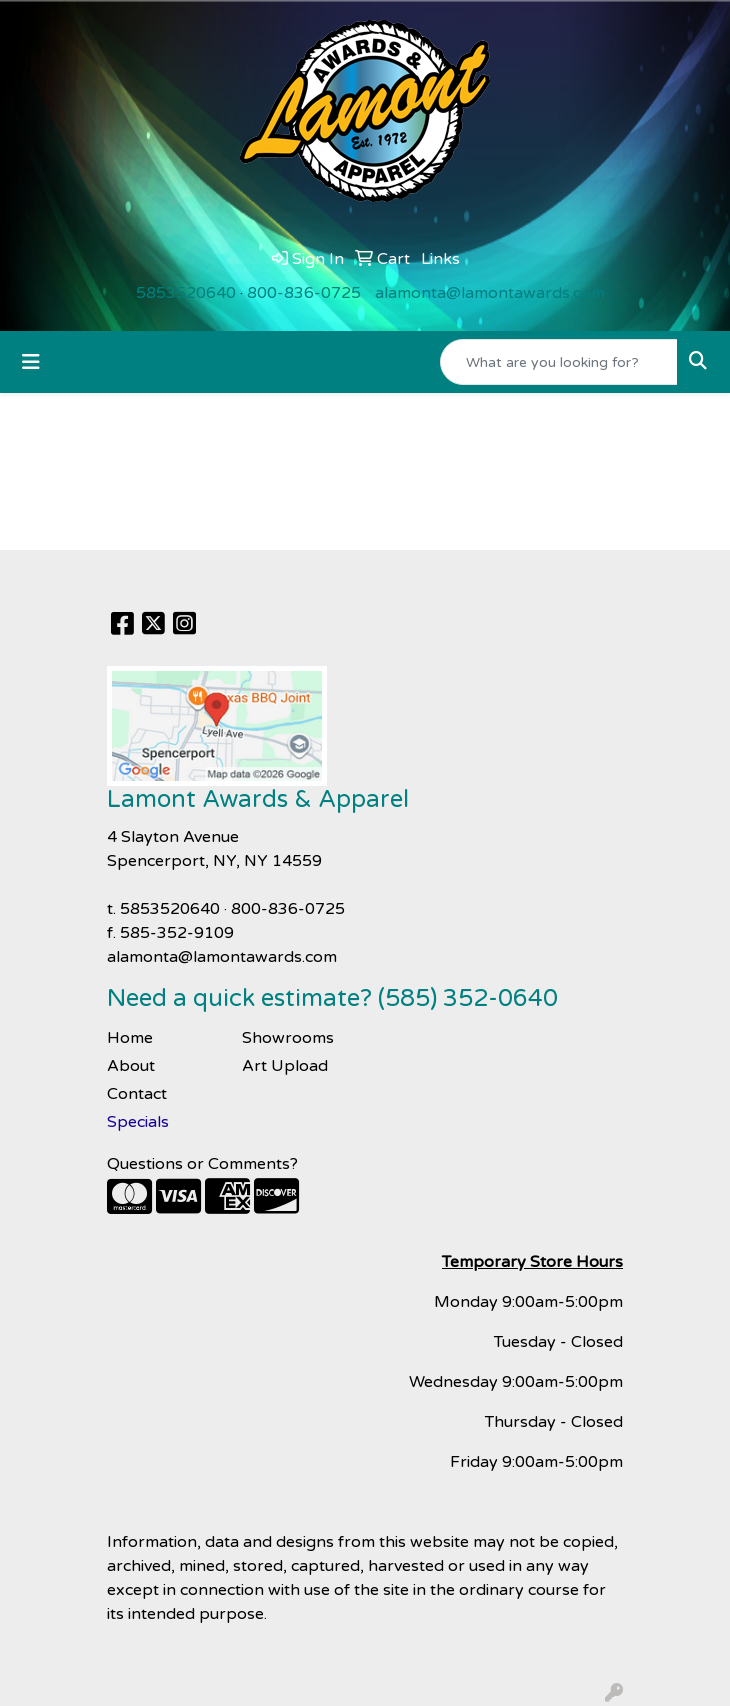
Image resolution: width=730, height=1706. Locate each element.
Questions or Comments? (202, 1164)
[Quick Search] (559, 362)
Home (130, 1038)
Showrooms (288, 1038)
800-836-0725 (304, 293)
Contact (137, 1094)
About (131, 1066)
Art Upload (285, 1066)
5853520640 (186, 293)
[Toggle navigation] (31, 362)
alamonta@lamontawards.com (490, 293)
